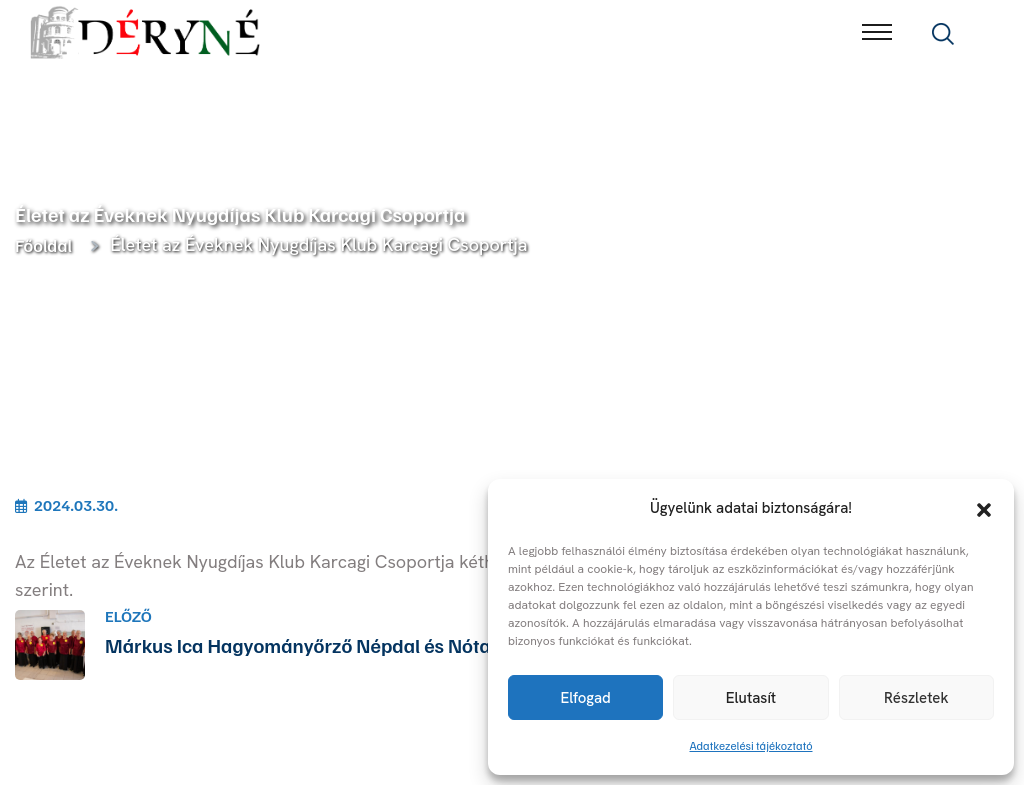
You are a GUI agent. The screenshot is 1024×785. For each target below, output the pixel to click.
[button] (984, 508)
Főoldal (47, 245)
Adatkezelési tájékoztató (751, 745)
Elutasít (751, 698)
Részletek (916, 698)
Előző (128, 616)
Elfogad (585, 698)
